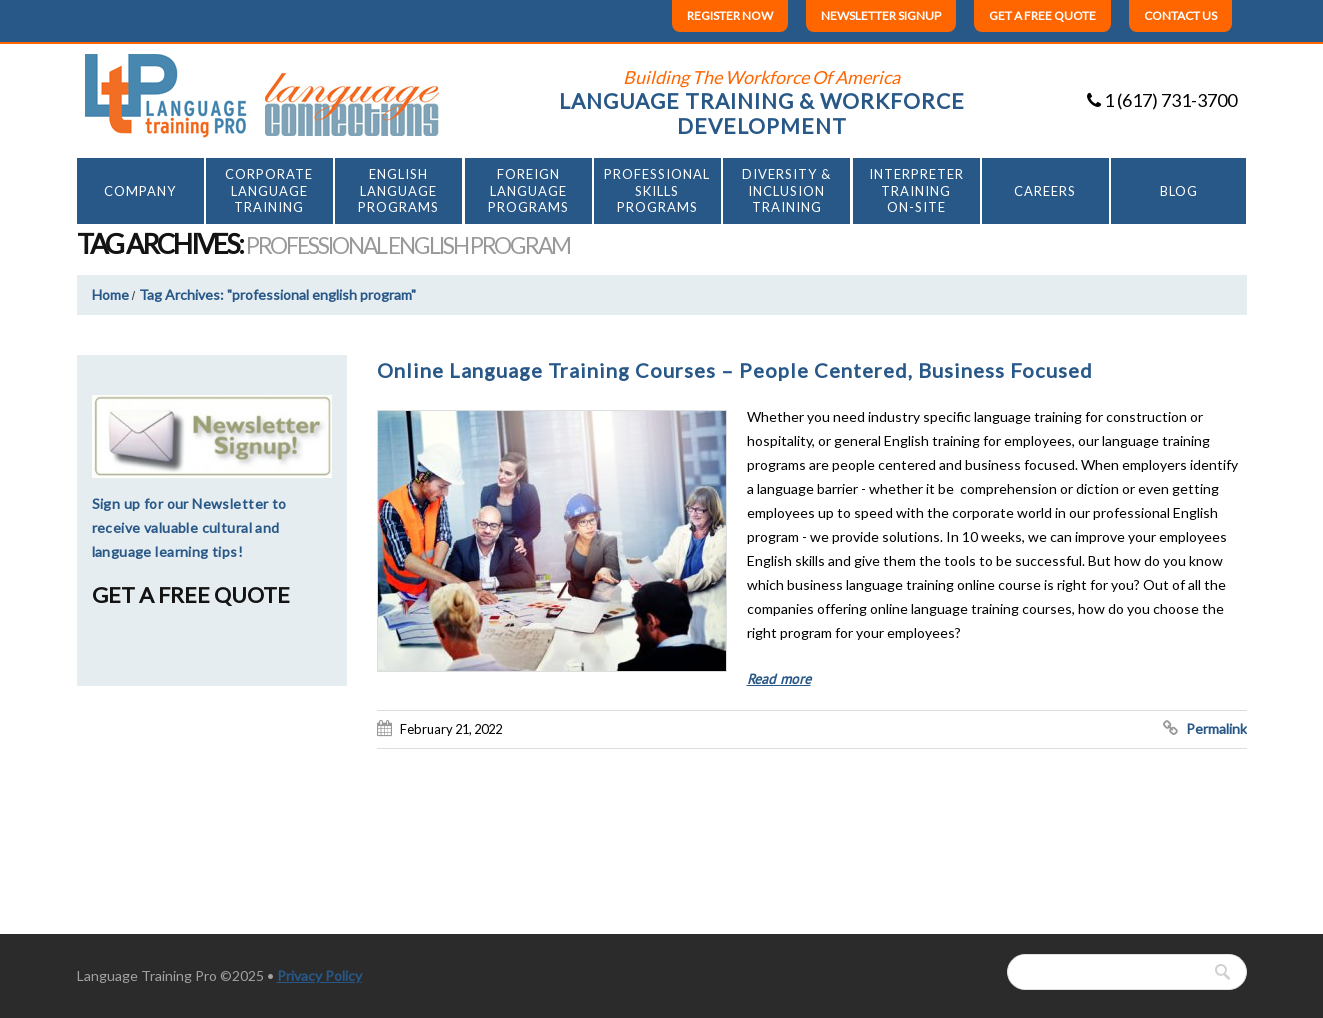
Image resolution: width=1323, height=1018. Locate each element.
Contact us (1180, 15)
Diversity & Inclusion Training (786, 191)
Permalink (1216, 728)
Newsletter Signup (881, 15)
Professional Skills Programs (657, 191)
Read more (779, 679)
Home (110, 294)
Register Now (730, 15)
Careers (1045, 191)
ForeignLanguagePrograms (528, 191)
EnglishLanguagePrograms (398, 191)
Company (140, 191)
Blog (1179, 191)
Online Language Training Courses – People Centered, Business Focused (735, 370)
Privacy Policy (319, 975)
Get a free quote (1042, 15)
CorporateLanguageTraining (269, 191)
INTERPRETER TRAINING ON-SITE (916, 191)
